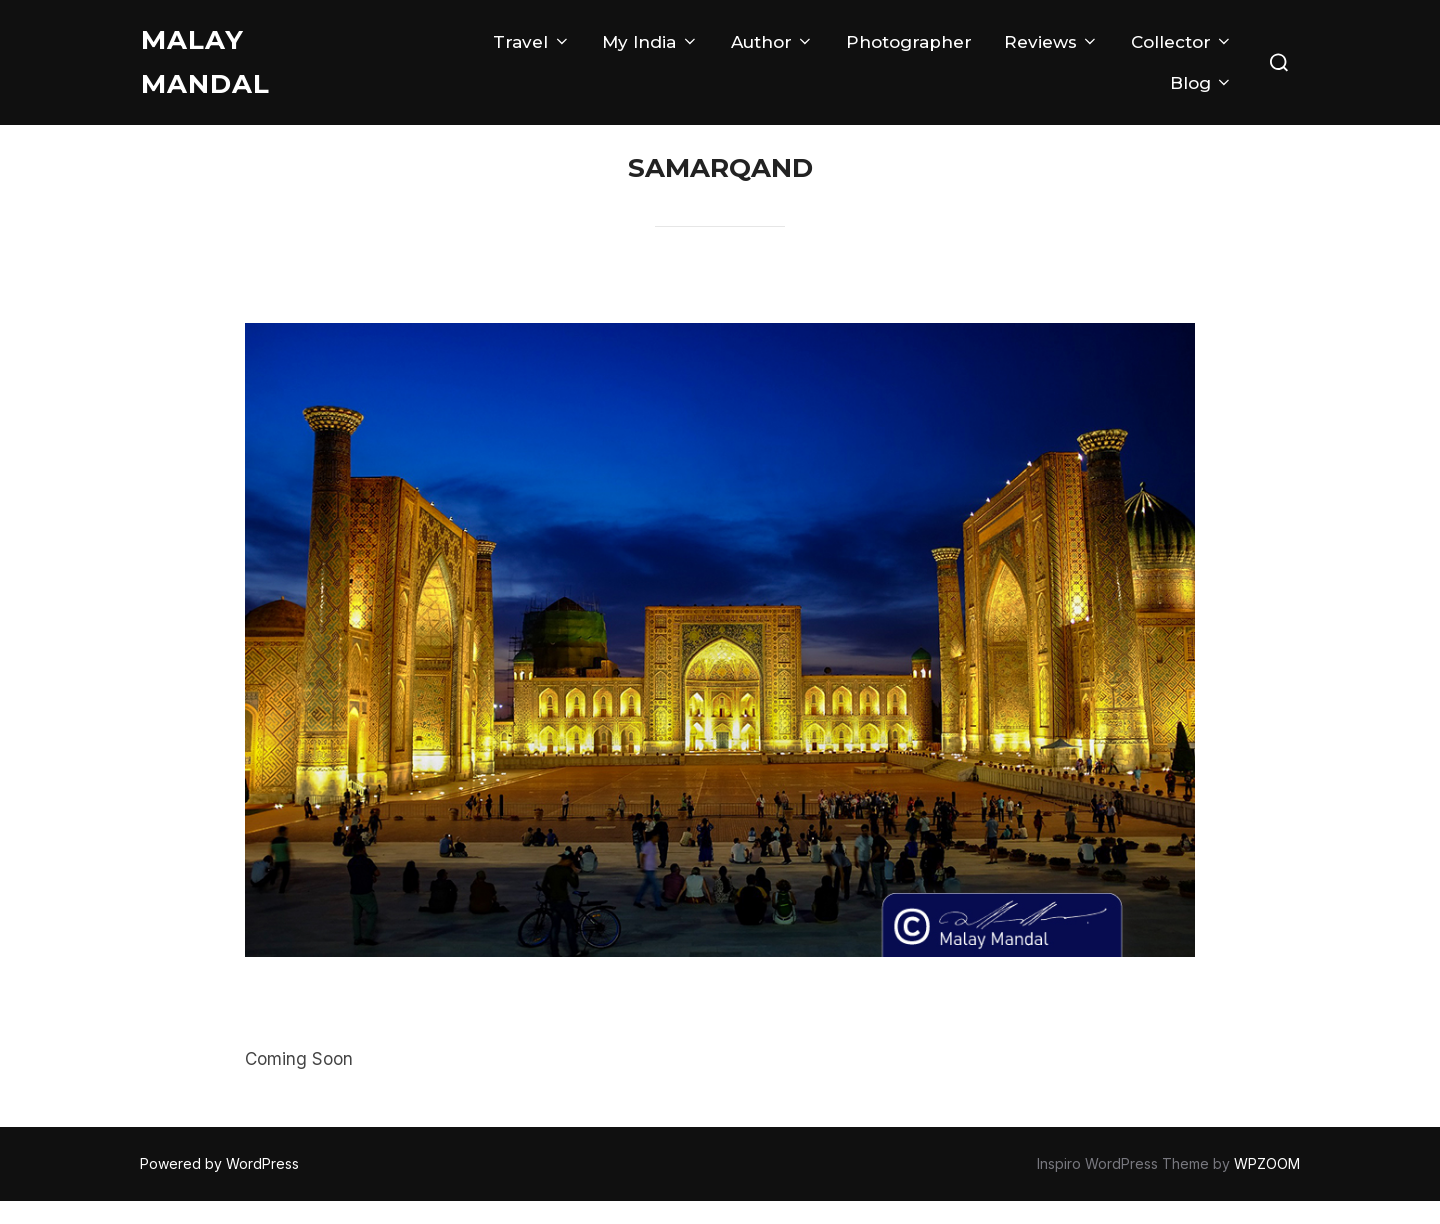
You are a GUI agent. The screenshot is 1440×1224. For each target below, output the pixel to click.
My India (650, 42)
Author (772, 42)
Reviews (1051, 42)
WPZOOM (1267, 1185)
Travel (531, 42)
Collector (1182, 42)
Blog (1201, 83)
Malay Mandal (205, 62)
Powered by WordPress (219, 1185)
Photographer (909, 42)
